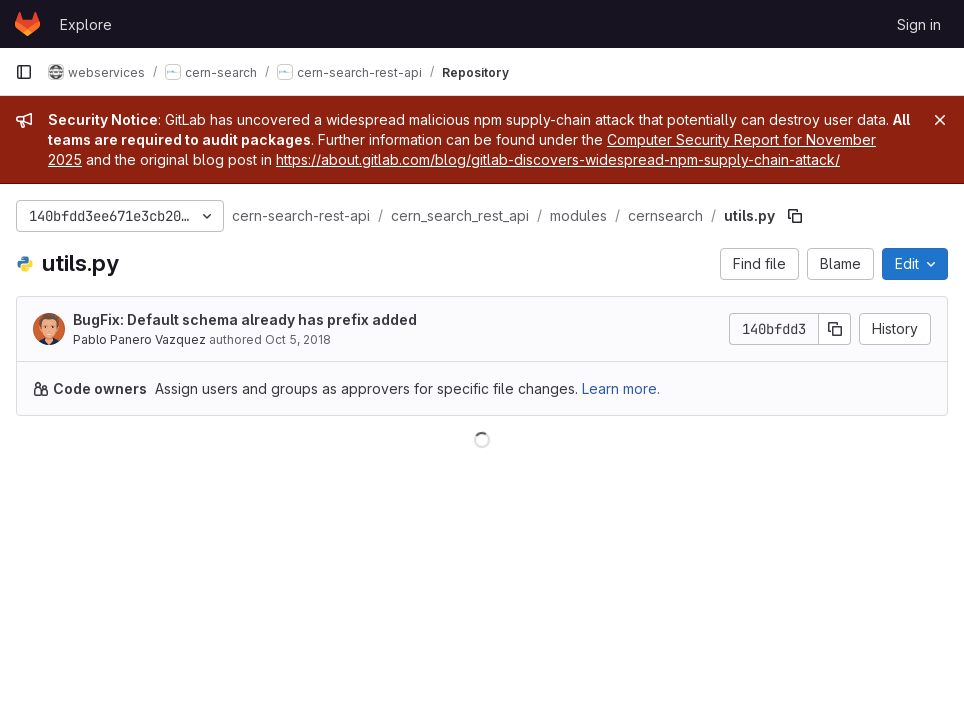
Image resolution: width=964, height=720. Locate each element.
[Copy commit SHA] (835, 329)
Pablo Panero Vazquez (139, 339)
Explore (86, 24)
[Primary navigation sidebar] (24, 72)
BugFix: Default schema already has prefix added (245, 319)
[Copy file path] (795, 216)
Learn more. (621, 388)
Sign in (919, 24)
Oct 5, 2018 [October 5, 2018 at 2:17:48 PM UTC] (298, 339)
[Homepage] (27, 24)
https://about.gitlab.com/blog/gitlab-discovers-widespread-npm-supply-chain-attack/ (558, 159)
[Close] (940, 120)
